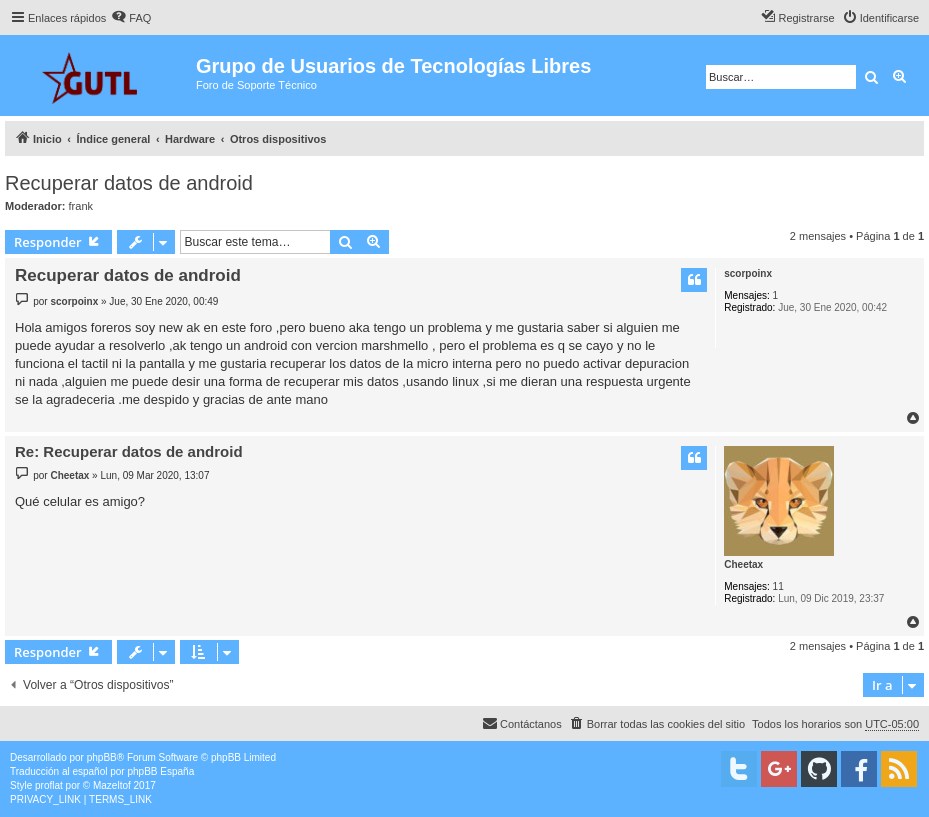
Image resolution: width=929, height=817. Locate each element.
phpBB (102, 757)
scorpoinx (748, 273)
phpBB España (160, 771)
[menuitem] (131, 18)
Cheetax (743, 564)
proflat (49, 785)
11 (778, 586)
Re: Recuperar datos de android (129, 451)
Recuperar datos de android (129, 183)
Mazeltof (112, 785)
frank (81, 206)
